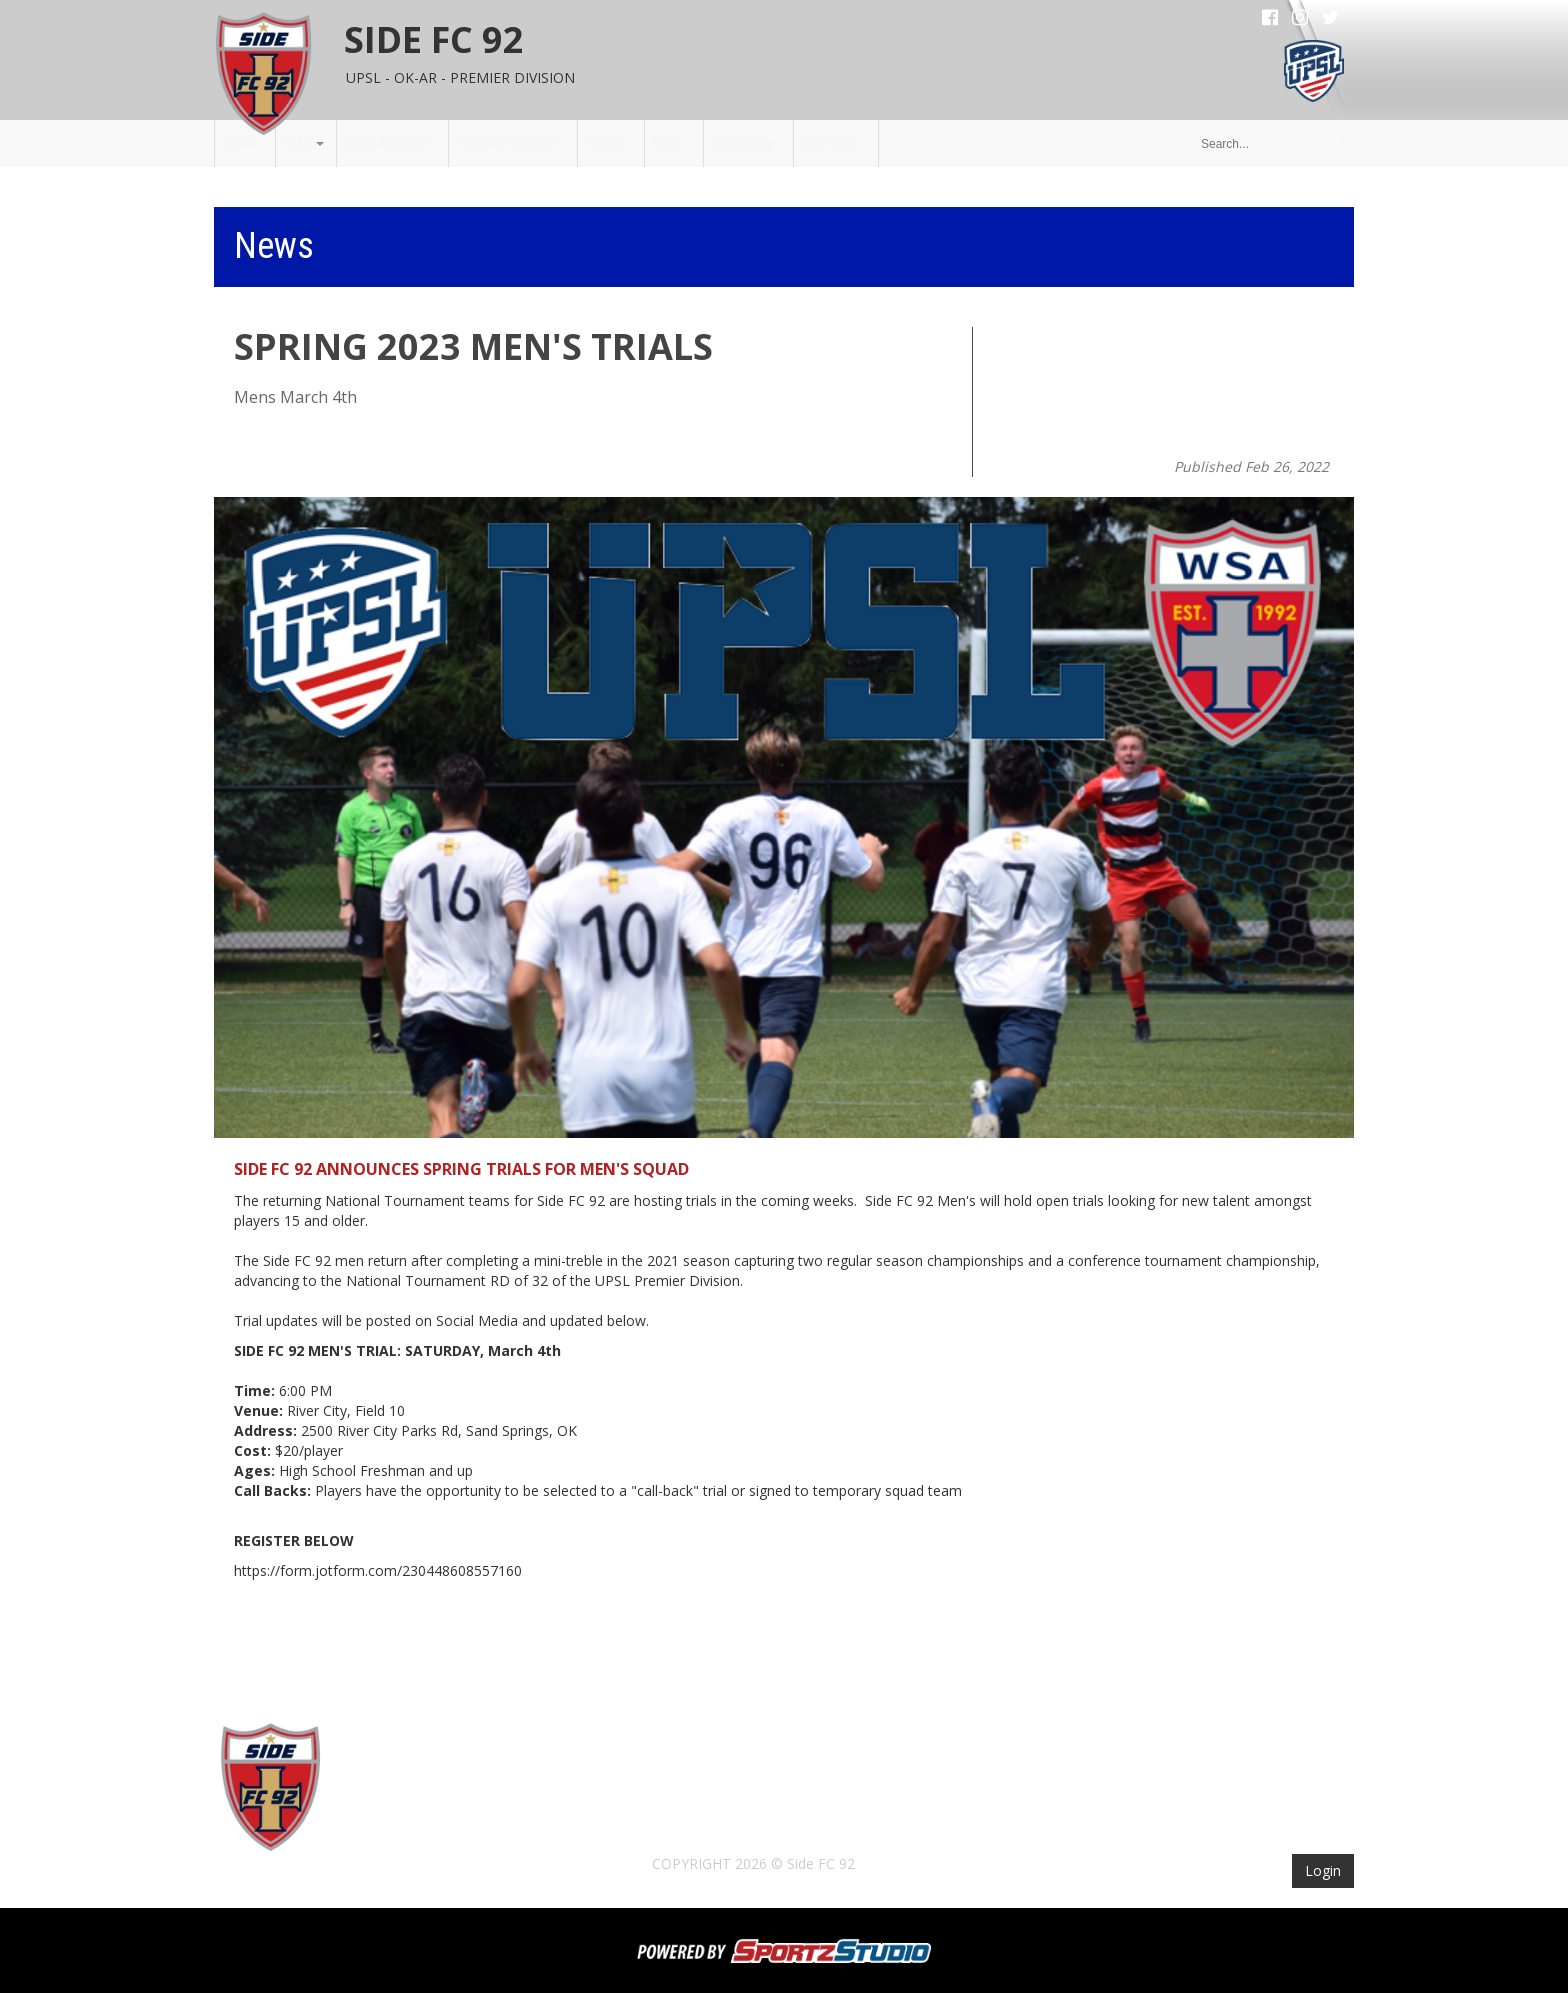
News (668, 143)
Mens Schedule (386, 143)
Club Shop (830, 143)
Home (239, 143)
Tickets (605, 143)
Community (742, 143)
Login (1323, 1870)
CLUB (300, 143)
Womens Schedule (507, 143)
